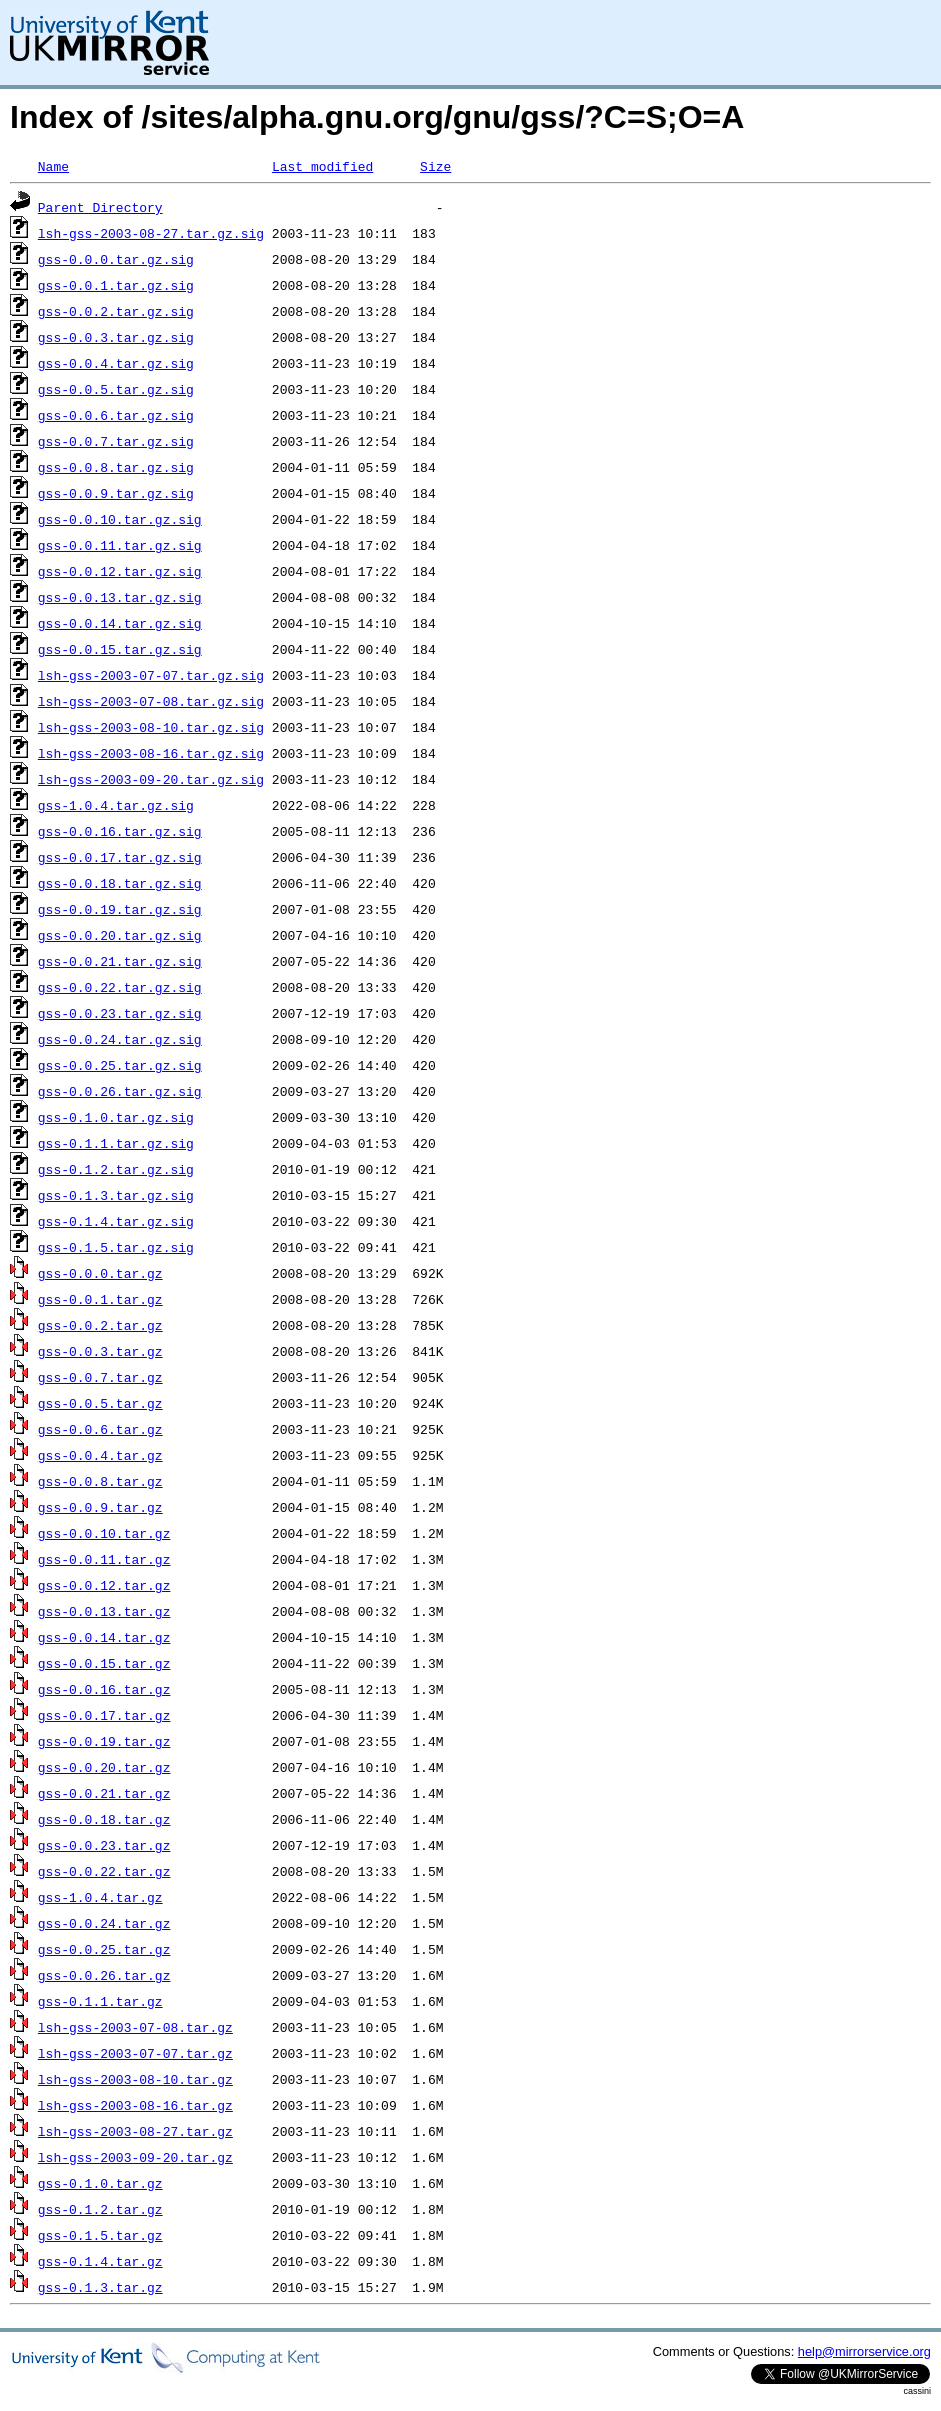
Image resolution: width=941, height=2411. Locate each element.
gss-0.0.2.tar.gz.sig (116, 311)
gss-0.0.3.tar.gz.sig (116, 337)
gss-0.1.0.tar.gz (100, 2183)
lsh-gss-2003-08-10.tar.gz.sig (151, 727)
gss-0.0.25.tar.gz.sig (120, 1065)
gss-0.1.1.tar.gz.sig (116, 1143)
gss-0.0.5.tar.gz (100, 1403)
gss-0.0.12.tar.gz (104, 1585)
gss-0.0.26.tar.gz (104, 1975)
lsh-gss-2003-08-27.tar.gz (135, 2131)
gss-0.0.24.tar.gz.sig (120, 1039)
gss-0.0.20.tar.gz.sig (120, 935)
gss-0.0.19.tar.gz (104, 1741)
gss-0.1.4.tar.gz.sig (116, 1221)
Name (53, 166)
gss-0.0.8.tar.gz (100, 1481)
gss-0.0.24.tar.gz (104, 1923)
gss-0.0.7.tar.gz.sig (116, 441)
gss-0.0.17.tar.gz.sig (120, 857)
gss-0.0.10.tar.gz (104, 1533)
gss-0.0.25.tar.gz (104, 1949)
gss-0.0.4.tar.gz (100, 1455)
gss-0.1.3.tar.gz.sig (116, 1195)
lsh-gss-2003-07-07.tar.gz (135, 2053)
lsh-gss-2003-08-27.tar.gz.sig (151, 233)
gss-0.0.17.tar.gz (104, 1715)
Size (435, 166)
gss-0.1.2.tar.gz (100, 2209)
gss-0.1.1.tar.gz (100, 2001)
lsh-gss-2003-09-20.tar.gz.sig (151, 779)
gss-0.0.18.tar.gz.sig (120, 883)
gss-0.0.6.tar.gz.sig (116, 415)
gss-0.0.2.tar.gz (100, 1325)
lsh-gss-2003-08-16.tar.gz (135, 2105)
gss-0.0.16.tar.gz (104, 1689)
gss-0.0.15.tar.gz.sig (120, 649)
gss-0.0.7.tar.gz (100, 1377)
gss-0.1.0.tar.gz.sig (116, 1117)
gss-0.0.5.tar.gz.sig (116, 389)
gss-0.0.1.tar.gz (100, 1299)
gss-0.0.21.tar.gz (104, 1793)
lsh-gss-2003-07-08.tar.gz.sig (151, 701)
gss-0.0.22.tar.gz (104, 1871)
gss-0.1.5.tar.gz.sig (116, 1247)
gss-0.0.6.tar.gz (100, 1429)
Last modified (322, 166)
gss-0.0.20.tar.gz (104, 1767)
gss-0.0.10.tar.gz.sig (120, 519)
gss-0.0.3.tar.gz (100, 1351)
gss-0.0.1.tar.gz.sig (116, 285)
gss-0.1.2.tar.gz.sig (116, 1169)
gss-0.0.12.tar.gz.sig (120, 571)
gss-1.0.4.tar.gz (100, 1897)
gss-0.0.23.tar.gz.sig (120, 1013)
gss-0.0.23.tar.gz (104, 1845)
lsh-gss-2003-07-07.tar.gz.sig (151, 675)
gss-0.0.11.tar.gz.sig (120, 545)
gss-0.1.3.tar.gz (100, 2287)
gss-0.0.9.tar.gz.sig (116, 493)
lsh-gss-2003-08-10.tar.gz (135, 2079)
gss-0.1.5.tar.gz (100, 2235)
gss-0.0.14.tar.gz (104, 1637)
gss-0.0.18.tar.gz (104, 1819)
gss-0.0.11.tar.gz (104, 1559)
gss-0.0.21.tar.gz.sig (120, 961)
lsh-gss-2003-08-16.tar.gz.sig (151, 753)
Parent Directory (100, 207)
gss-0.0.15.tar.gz (104, 1663)
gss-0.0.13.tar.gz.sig (120, 597)
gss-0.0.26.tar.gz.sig (120, 1091)
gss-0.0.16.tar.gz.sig (120, 831)
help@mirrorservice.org (864, 2351)
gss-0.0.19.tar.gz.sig (120, 909)
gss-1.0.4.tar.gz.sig (116, 805)
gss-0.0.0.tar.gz (100, 1273)
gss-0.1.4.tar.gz (100, 2261)
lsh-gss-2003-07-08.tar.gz (135, 2027)
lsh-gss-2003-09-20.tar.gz (135, 2157)
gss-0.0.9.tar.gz (100, 1507)
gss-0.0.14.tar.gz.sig (120, 623)
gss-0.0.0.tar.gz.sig (116, 259)
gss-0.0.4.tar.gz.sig (116, 363)
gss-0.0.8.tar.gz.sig (116, 467)
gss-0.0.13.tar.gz (104, 1611)
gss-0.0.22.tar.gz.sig (120, 987)
